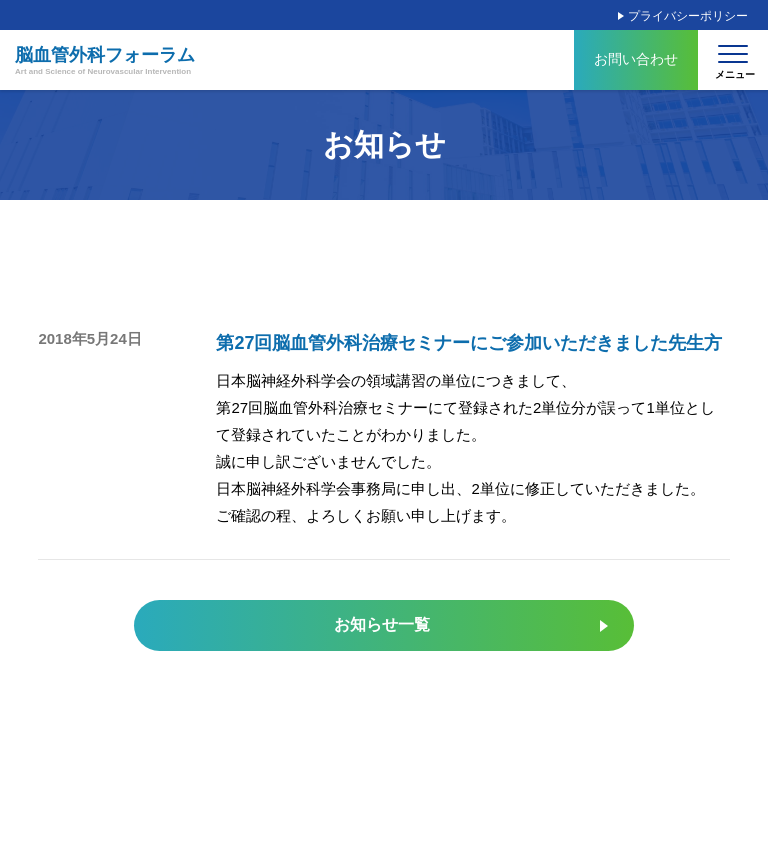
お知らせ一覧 (382, 624)
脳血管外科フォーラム (105, 61)
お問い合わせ (636, 59)
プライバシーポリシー (688, 16)
